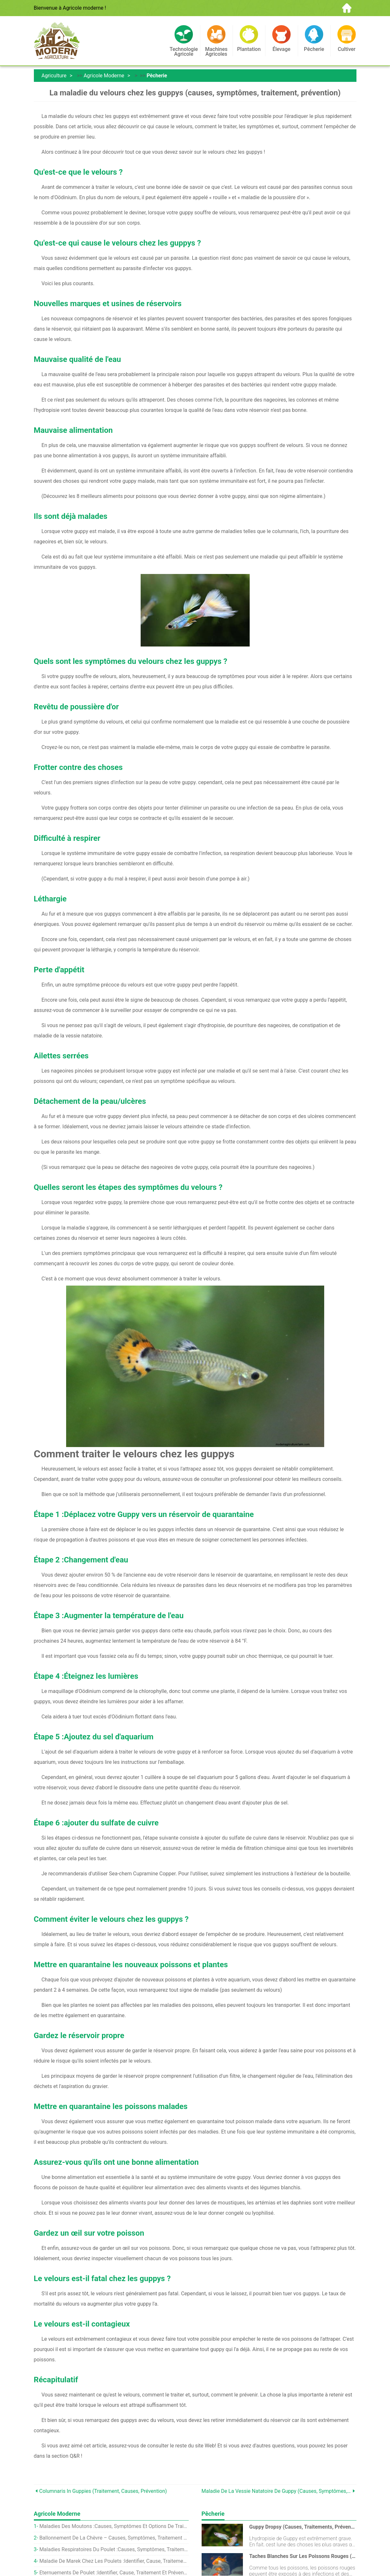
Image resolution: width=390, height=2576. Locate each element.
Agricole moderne (104, 76)
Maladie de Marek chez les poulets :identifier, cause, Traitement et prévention (114, 2561)
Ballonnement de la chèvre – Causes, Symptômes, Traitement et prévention (114, 2537)
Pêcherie (156, 76)
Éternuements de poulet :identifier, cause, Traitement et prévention (114, 2572)
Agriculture (53, 76)
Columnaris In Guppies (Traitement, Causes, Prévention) (103, 2491)
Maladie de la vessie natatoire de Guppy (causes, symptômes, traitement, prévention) (276, 2491)
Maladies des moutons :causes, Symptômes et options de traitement (114, 2526)
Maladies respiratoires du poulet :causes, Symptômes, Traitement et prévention (114, 2549)
